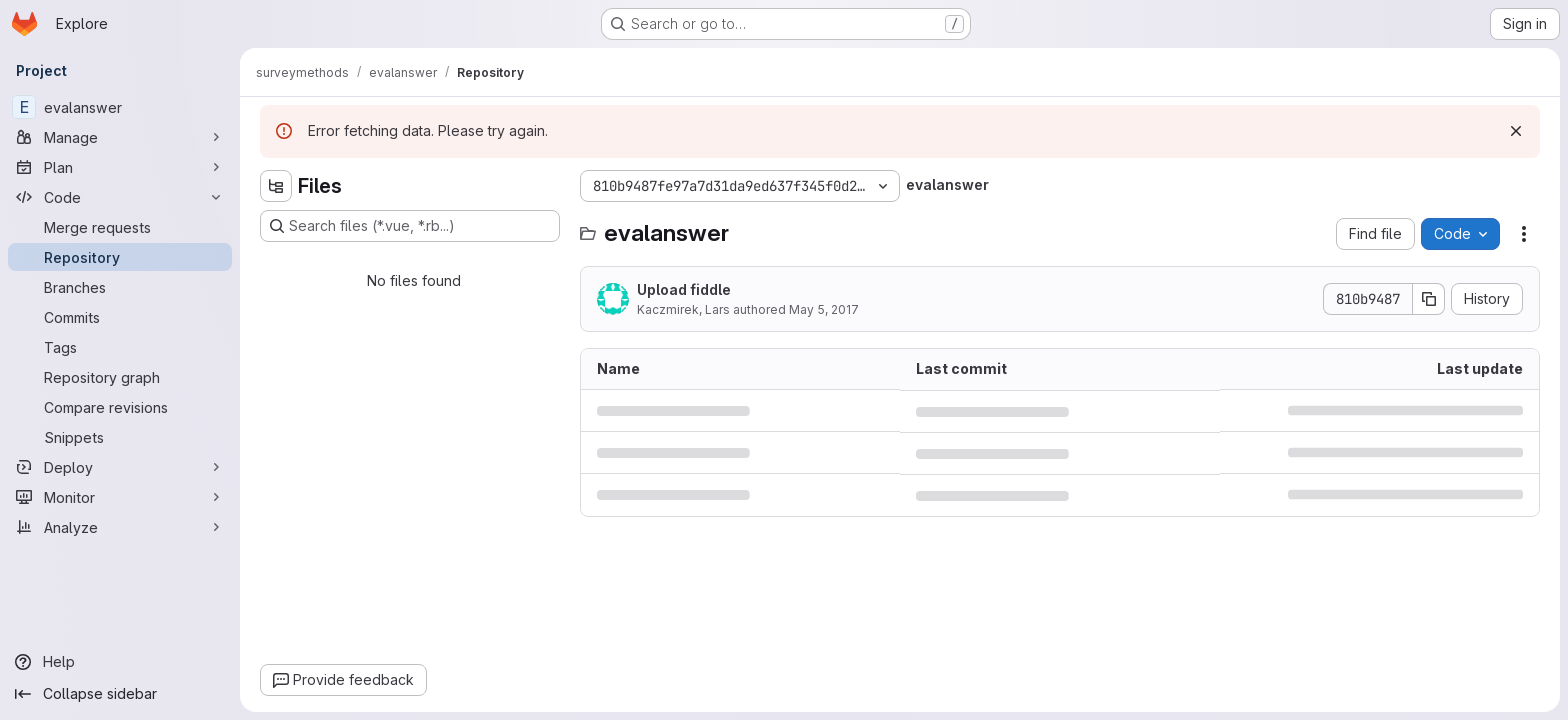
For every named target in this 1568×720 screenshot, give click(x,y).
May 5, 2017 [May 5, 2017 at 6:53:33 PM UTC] (824, 309)
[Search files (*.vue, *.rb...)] (410, 226)
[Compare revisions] (120, 407)
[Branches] (120, 287)
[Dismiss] (1516, 131)
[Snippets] (120, 437)
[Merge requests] (120, 227)
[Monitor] (120, 497)
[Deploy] (120, 467)
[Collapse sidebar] (120, 694)
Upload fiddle (684, 289)
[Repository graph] (120, 377)
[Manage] (120, 137)
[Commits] (120, 317)
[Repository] (120, 257)
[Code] (120, 197)
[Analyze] (120, 527)
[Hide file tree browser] (276, 186)
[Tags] (120, 347)
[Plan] (120, 167)
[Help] (120, 662)
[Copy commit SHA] (1429, 299)
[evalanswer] (120, 107)
